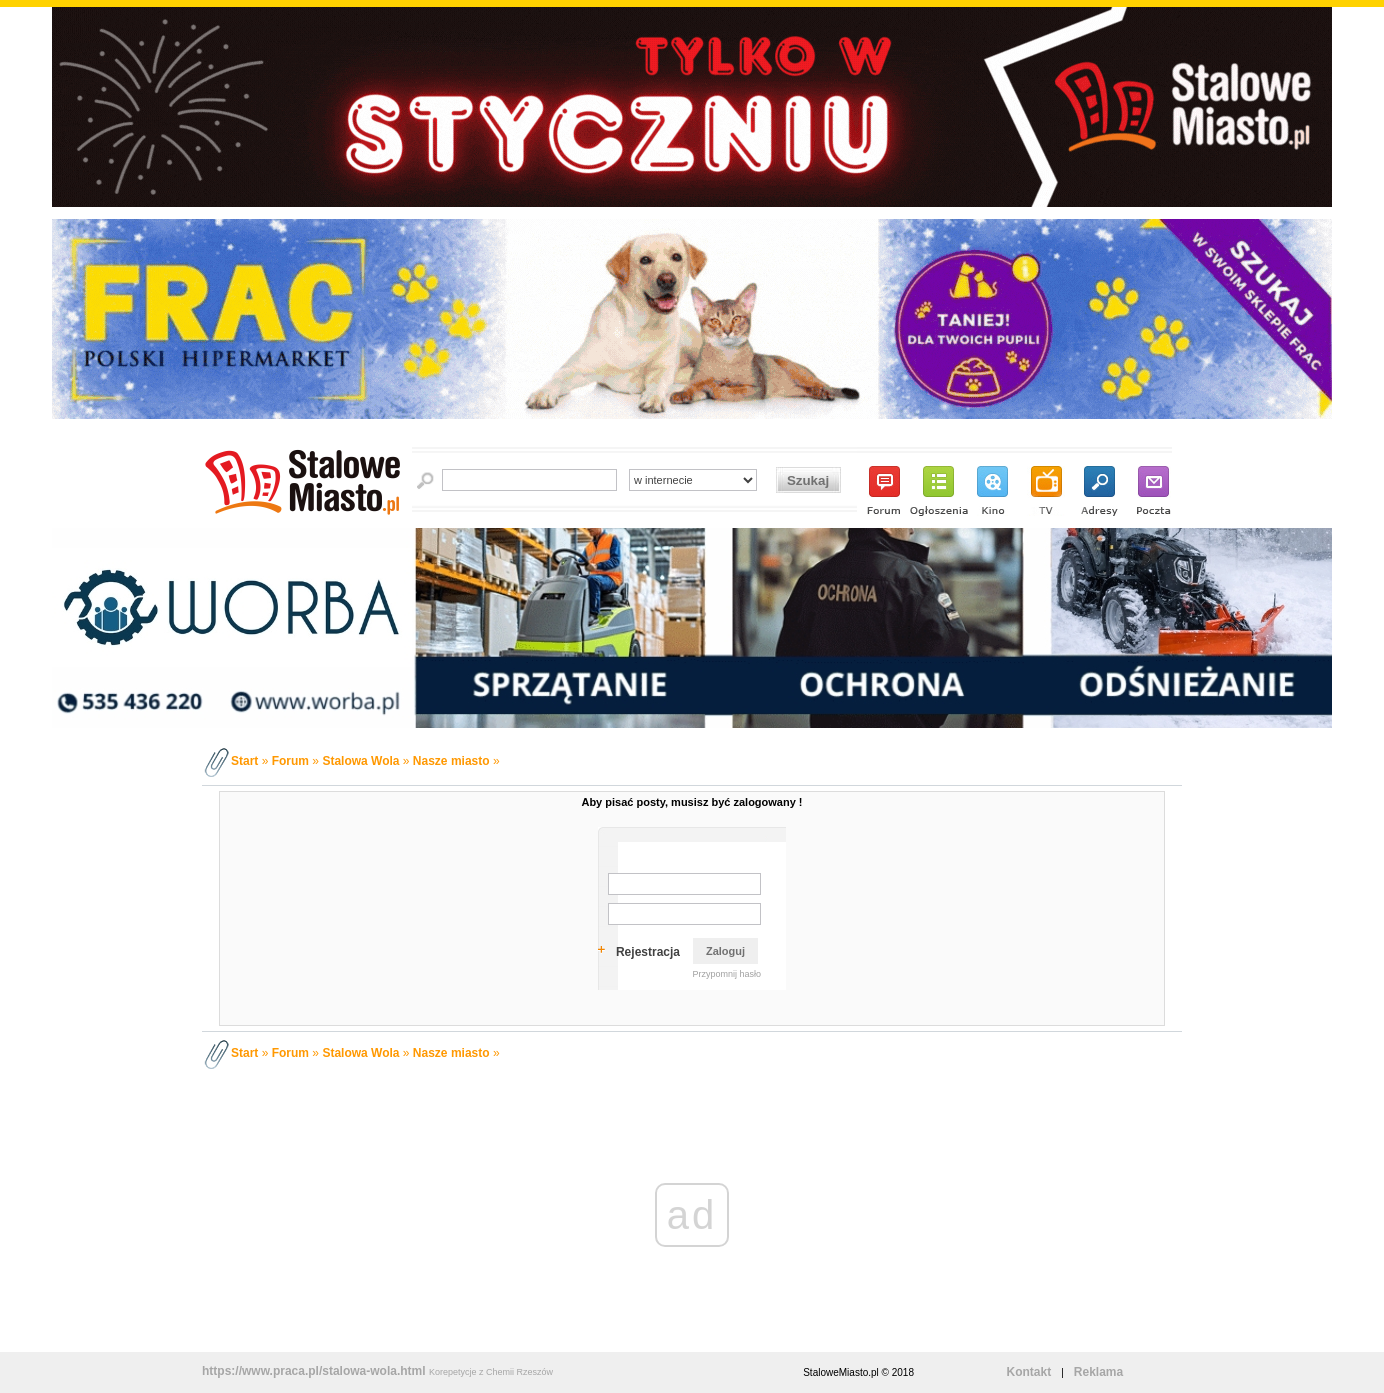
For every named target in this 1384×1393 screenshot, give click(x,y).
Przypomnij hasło (726, 974)
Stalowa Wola (360, 761)
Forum (290, 761)
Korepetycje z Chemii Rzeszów (491, 1372)
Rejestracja (648, 952)
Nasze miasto (451, 761)
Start (244, 761)
